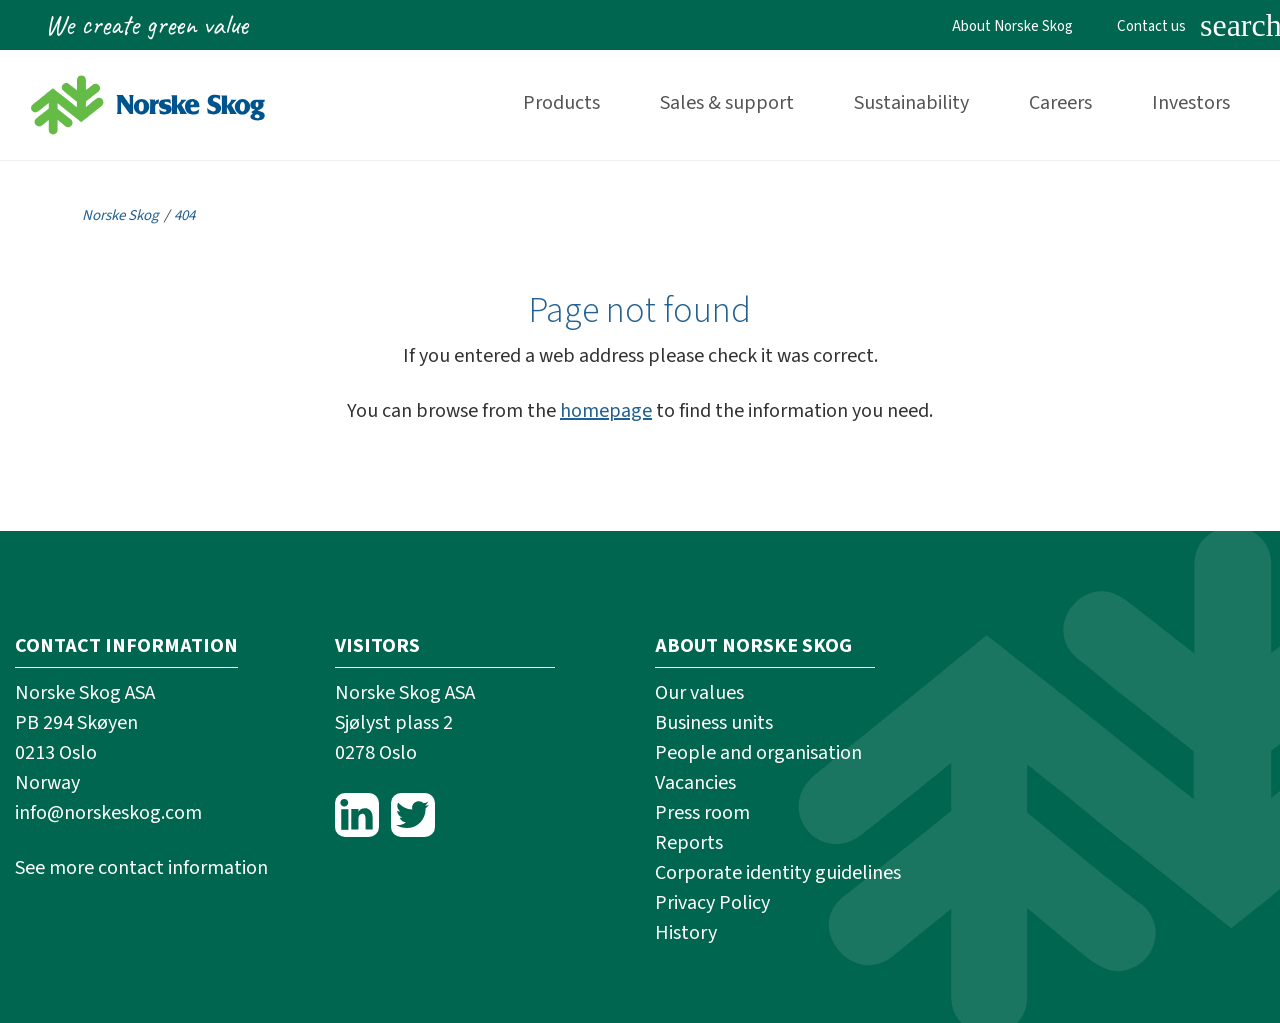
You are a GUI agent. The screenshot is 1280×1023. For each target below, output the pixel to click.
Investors (1191, 103)
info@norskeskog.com (108, 813)
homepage (606, 411)
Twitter (413, 815)
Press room (702, 813)
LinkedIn (357, 815)
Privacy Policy (712, 903)
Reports (689, 843)
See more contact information (141, 868)
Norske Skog (120, 215)
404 (184, 215)
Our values (699, 693)
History (686, 933)
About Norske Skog (1012, 26)
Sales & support (727, 103)
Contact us (1151, 26)
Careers (1060, 103)
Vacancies (695, 783)
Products (561, 103)
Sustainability (911, 103)
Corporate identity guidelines (778, 873)
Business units (714, 723)
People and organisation (758, 753)
